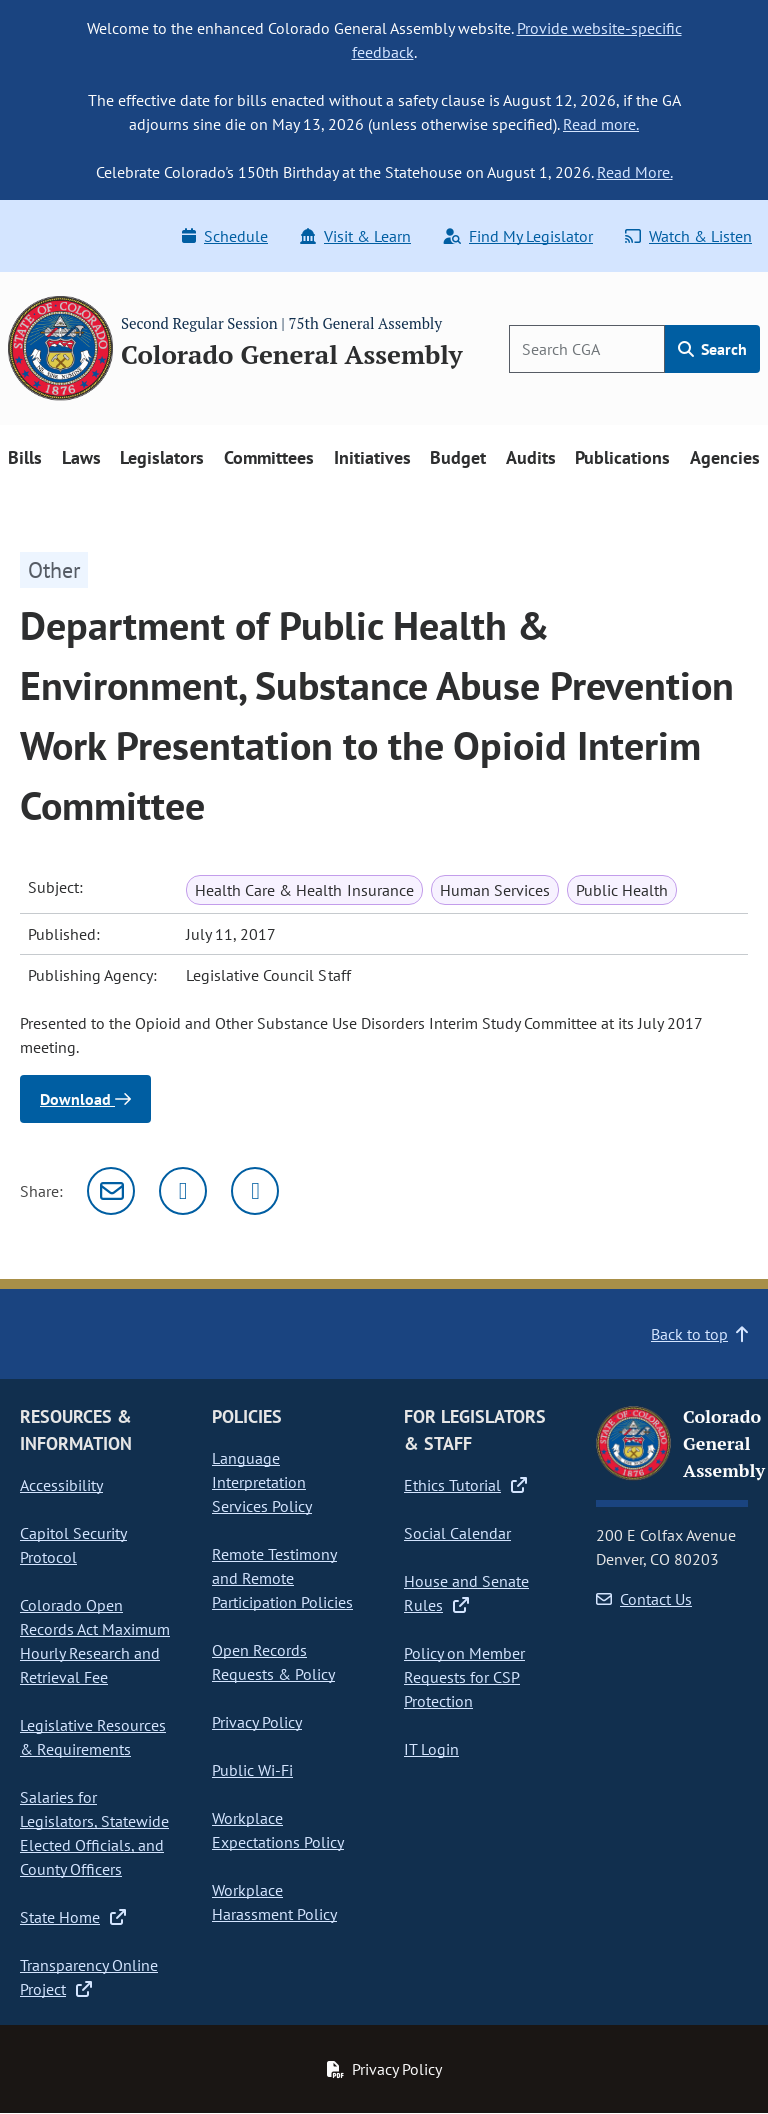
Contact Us (644, 1599)
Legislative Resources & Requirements (93, 1737)
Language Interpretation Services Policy (262, 1482)
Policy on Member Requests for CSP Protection (464, 1677)
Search (712, 349)
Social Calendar (457, 1533)
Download (85, 1099)
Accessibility (61, 1485)
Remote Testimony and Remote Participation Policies (282, 1578)
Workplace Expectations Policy (278, 1830)
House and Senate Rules (466, 1593)
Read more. (601, 124)
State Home (73, 1917)
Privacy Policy (257, 1722)
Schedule (225, 236)
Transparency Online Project (89, 1977)
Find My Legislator (518, 236)
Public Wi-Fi (252, 1770)
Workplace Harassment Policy (274, 1902)
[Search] (587, 349)
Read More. (635, 172)
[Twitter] (183, 1191)
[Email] (111, 1191)
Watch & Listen (688, 236)
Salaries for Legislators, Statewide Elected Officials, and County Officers (94, 1833)
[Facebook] (255, 1191)
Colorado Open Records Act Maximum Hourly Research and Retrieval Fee (95, 1641)
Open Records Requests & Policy (273, 1662)
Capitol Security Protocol (73, 1545)
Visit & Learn (355, 236)
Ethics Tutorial (465, 1485)
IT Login (431, 1749)
